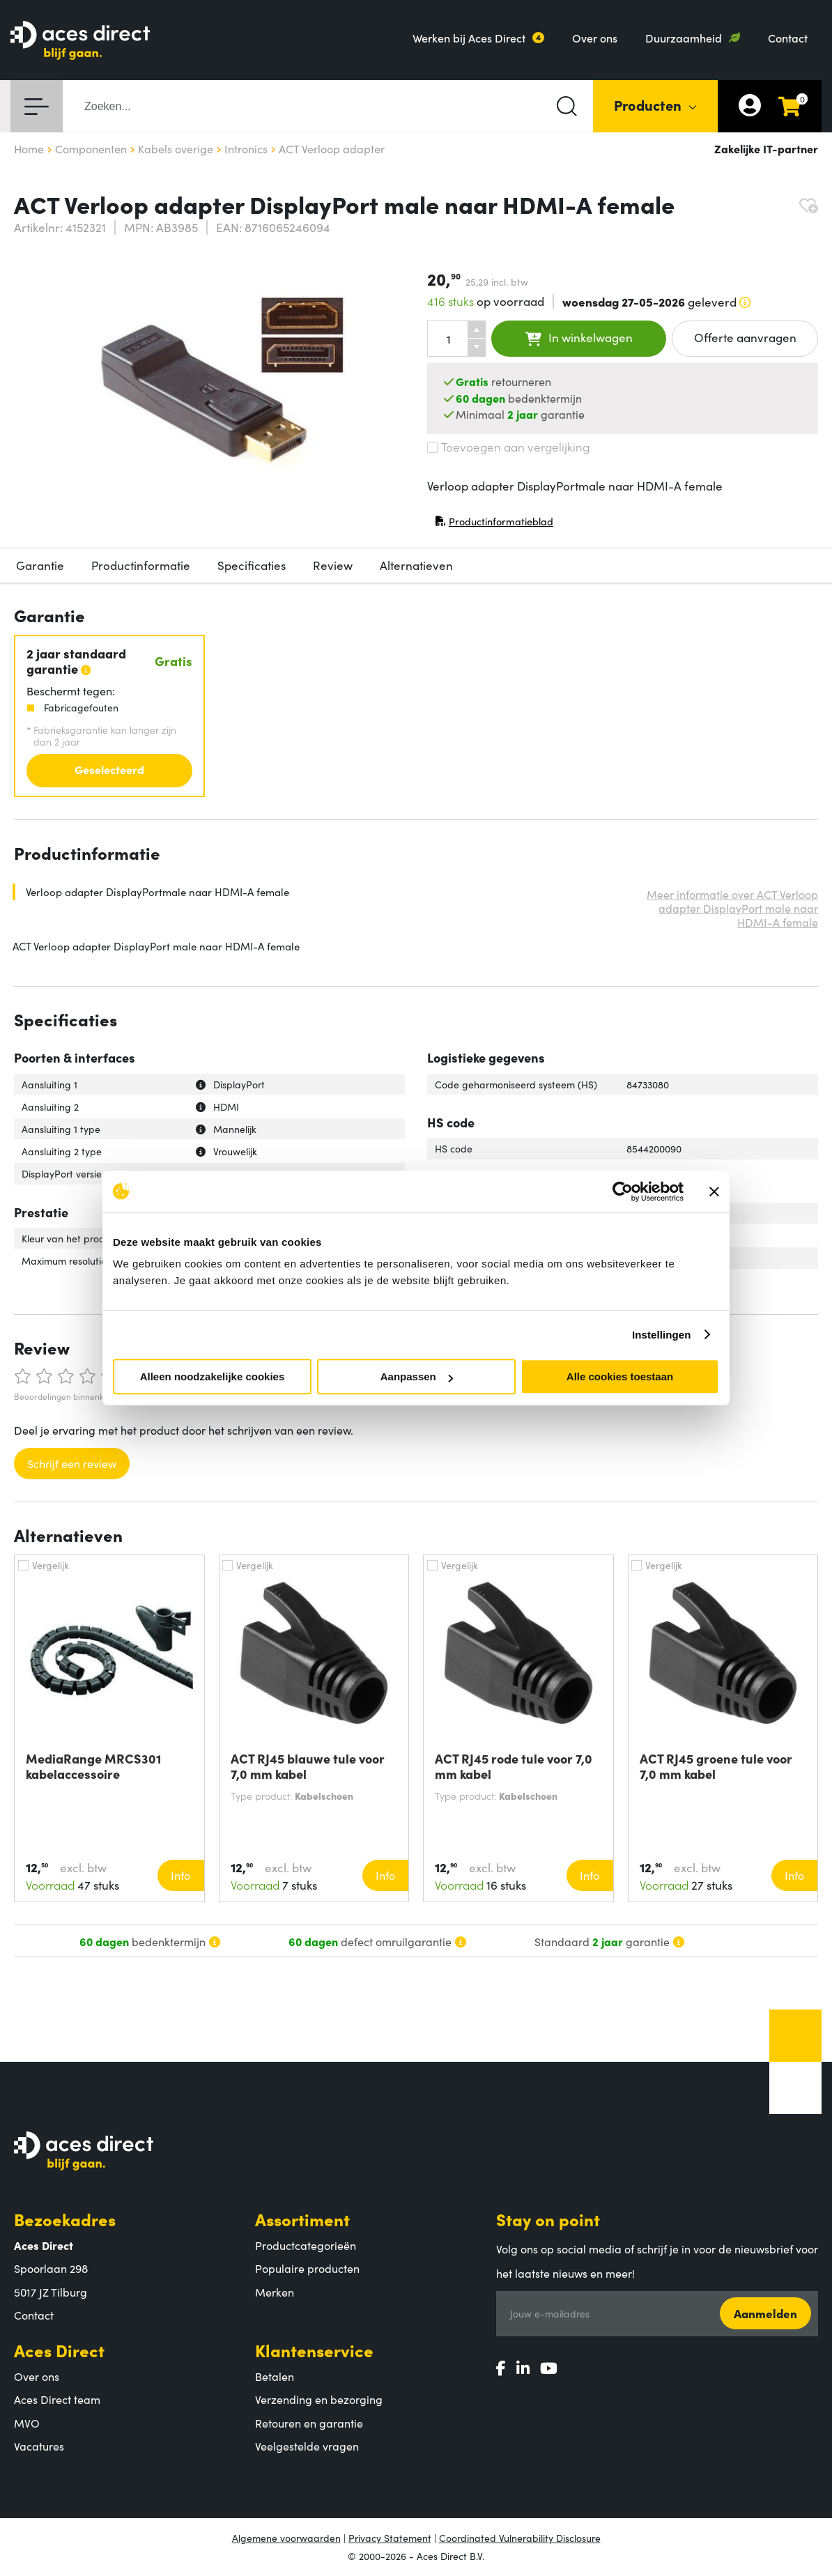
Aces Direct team (57, 2399)
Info (180, 1875)
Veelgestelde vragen (307, 2445)
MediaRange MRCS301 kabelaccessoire (93, 1766)
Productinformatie (140, 565)
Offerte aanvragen (745, 337)
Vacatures (39, 2445)
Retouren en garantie (309, 2422)
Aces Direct (59, 2349)
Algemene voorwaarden (286, 2538)
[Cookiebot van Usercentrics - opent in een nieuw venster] (623, 1191)
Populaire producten (307, 2268)
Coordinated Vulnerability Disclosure (520, 2538)
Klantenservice (314, 2349)
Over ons (594, 37)
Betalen (274, 2376)
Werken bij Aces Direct (469, 37)
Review (333, 565)
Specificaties (251, 565)
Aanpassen (416, 1376)
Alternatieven (416, 565)
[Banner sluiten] (714, 1191)
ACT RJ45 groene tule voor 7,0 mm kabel (716, 1766)
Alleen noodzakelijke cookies (212, 1376)
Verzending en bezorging (319, 2399)
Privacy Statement (389, 2538)
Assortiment (302, 2218)
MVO (27, 2422)
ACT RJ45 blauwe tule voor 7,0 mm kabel (308, 1766)
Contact (788, 37)
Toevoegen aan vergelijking (508, 446)
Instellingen (661, 1335)
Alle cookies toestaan (620, 1376)
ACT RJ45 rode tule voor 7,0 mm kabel (513, 1766)
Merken (274, 2291)
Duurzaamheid (683, 37)
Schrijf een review (71, 1463)
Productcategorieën (305, 2245)
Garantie (40, 565)
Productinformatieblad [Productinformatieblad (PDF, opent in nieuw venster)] (494, 524)
